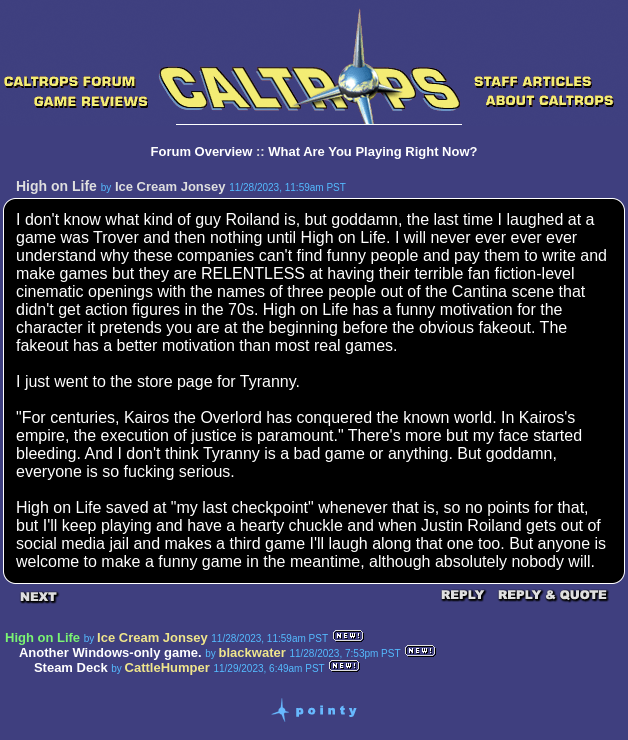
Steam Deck (71, 667)
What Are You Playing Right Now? (372, 151)
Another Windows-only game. (110, 652)
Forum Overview (202, 151)
